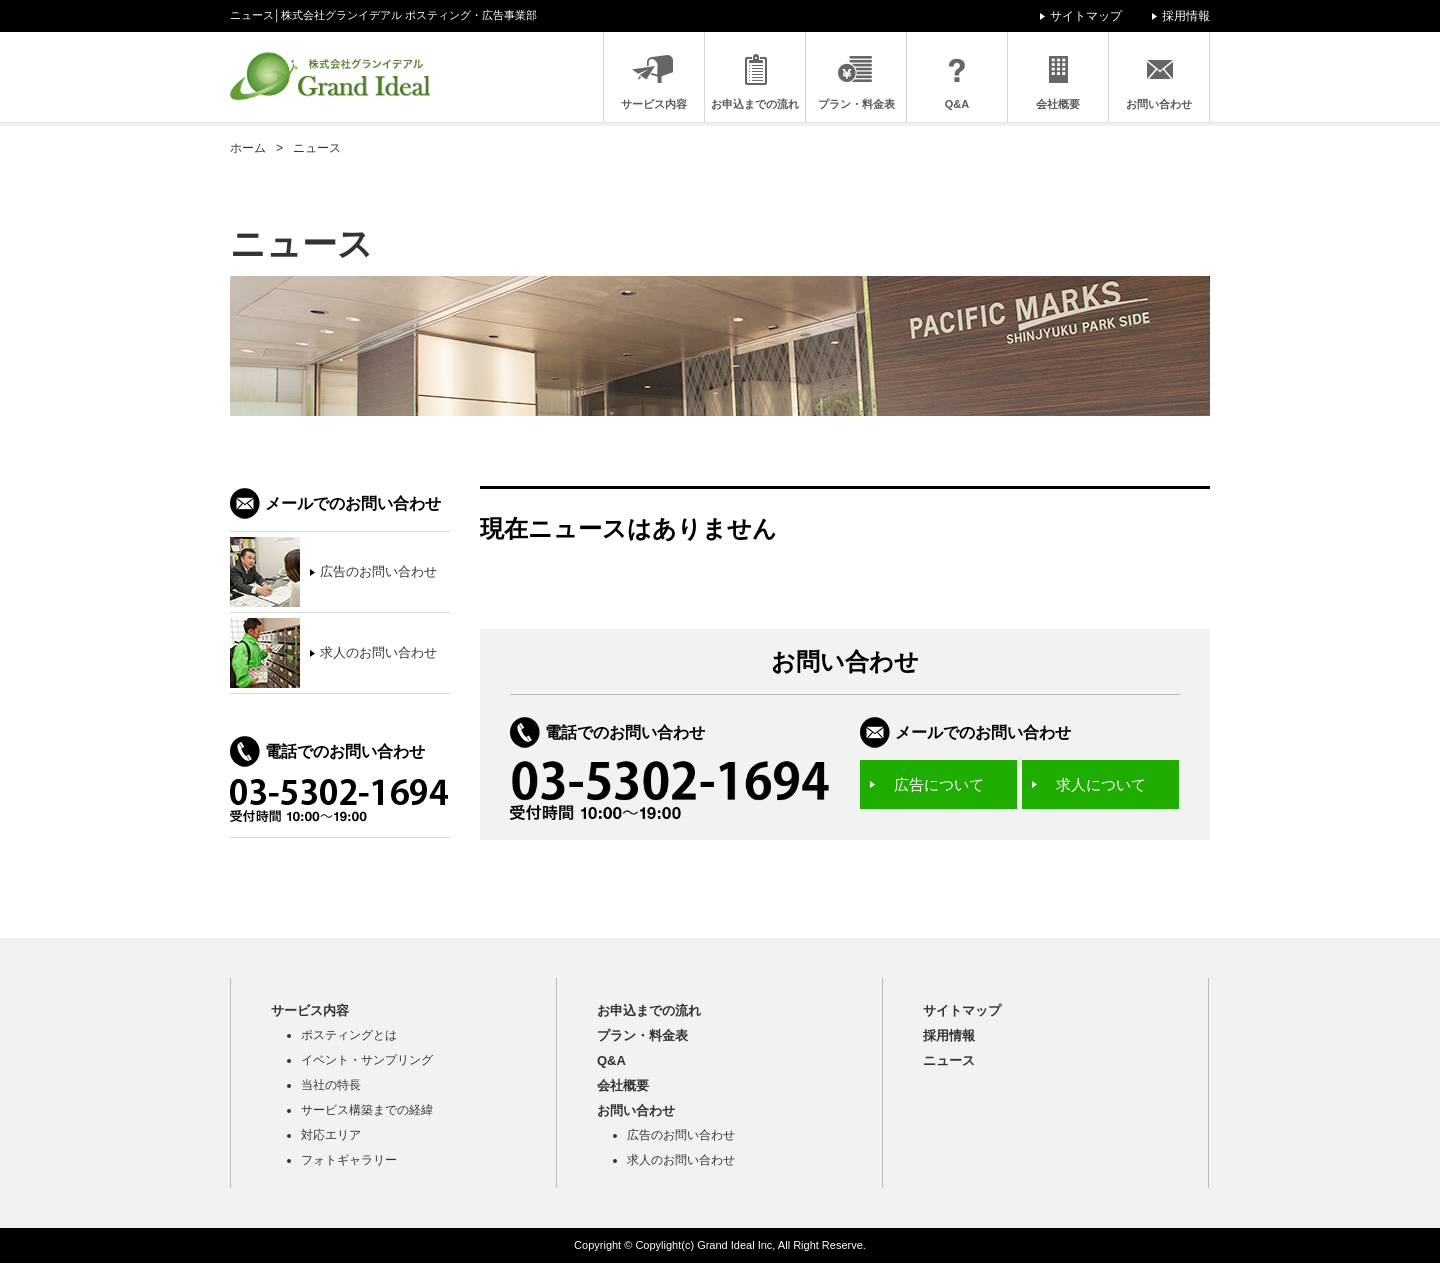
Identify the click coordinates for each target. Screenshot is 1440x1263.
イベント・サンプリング (367, 1060)
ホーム (248, 148)
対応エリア (331, 1135)
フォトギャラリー (349, 1160)
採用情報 (1186, 16)
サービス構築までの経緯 (367, 1110)
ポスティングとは (349, 1035)
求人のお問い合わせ (681, 1160)
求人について (1101, 784)
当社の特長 (331, 1085)
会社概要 (1058, 104)
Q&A (957, 104)
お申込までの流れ (755, 104)
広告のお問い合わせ (681, 1135)
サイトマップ (1086, 16)
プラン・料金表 (856, 104)
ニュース (949, 1060)
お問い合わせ (1159, 104)
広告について (939, 784)
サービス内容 (654, 104)
